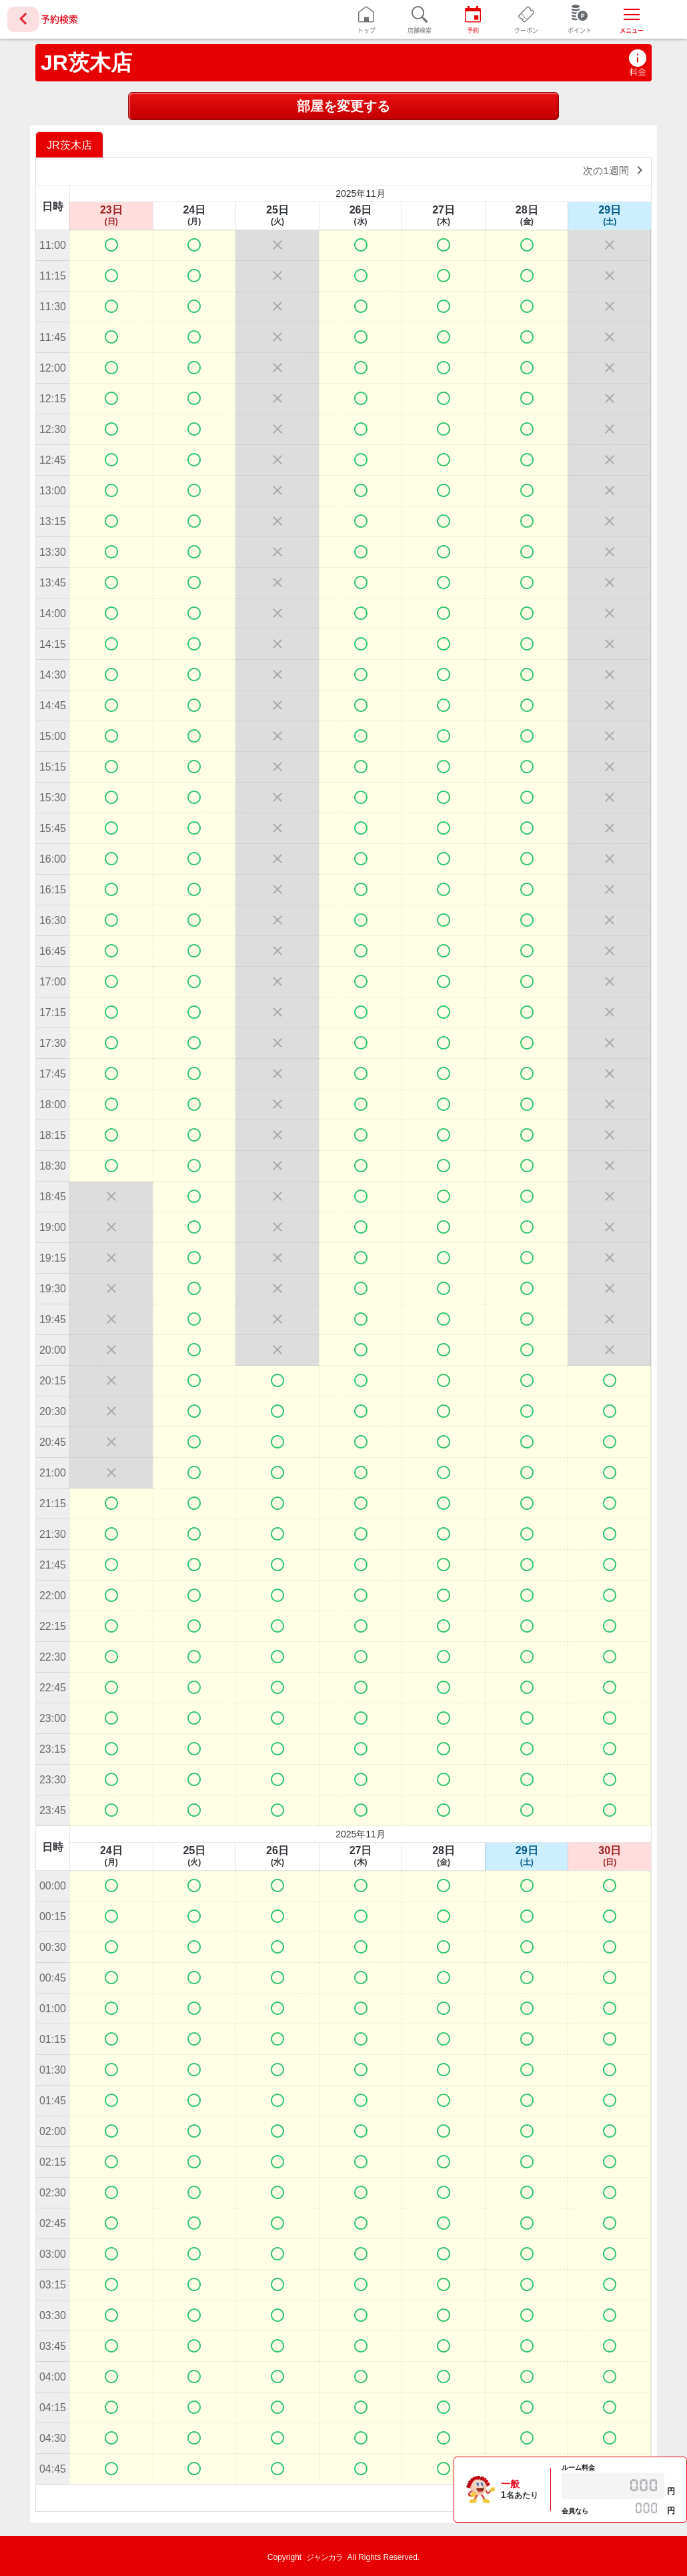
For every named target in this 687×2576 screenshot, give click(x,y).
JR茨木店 (86, 63)
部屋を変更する (343, 106)
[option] (71, 144)
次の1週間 (615, 170)
